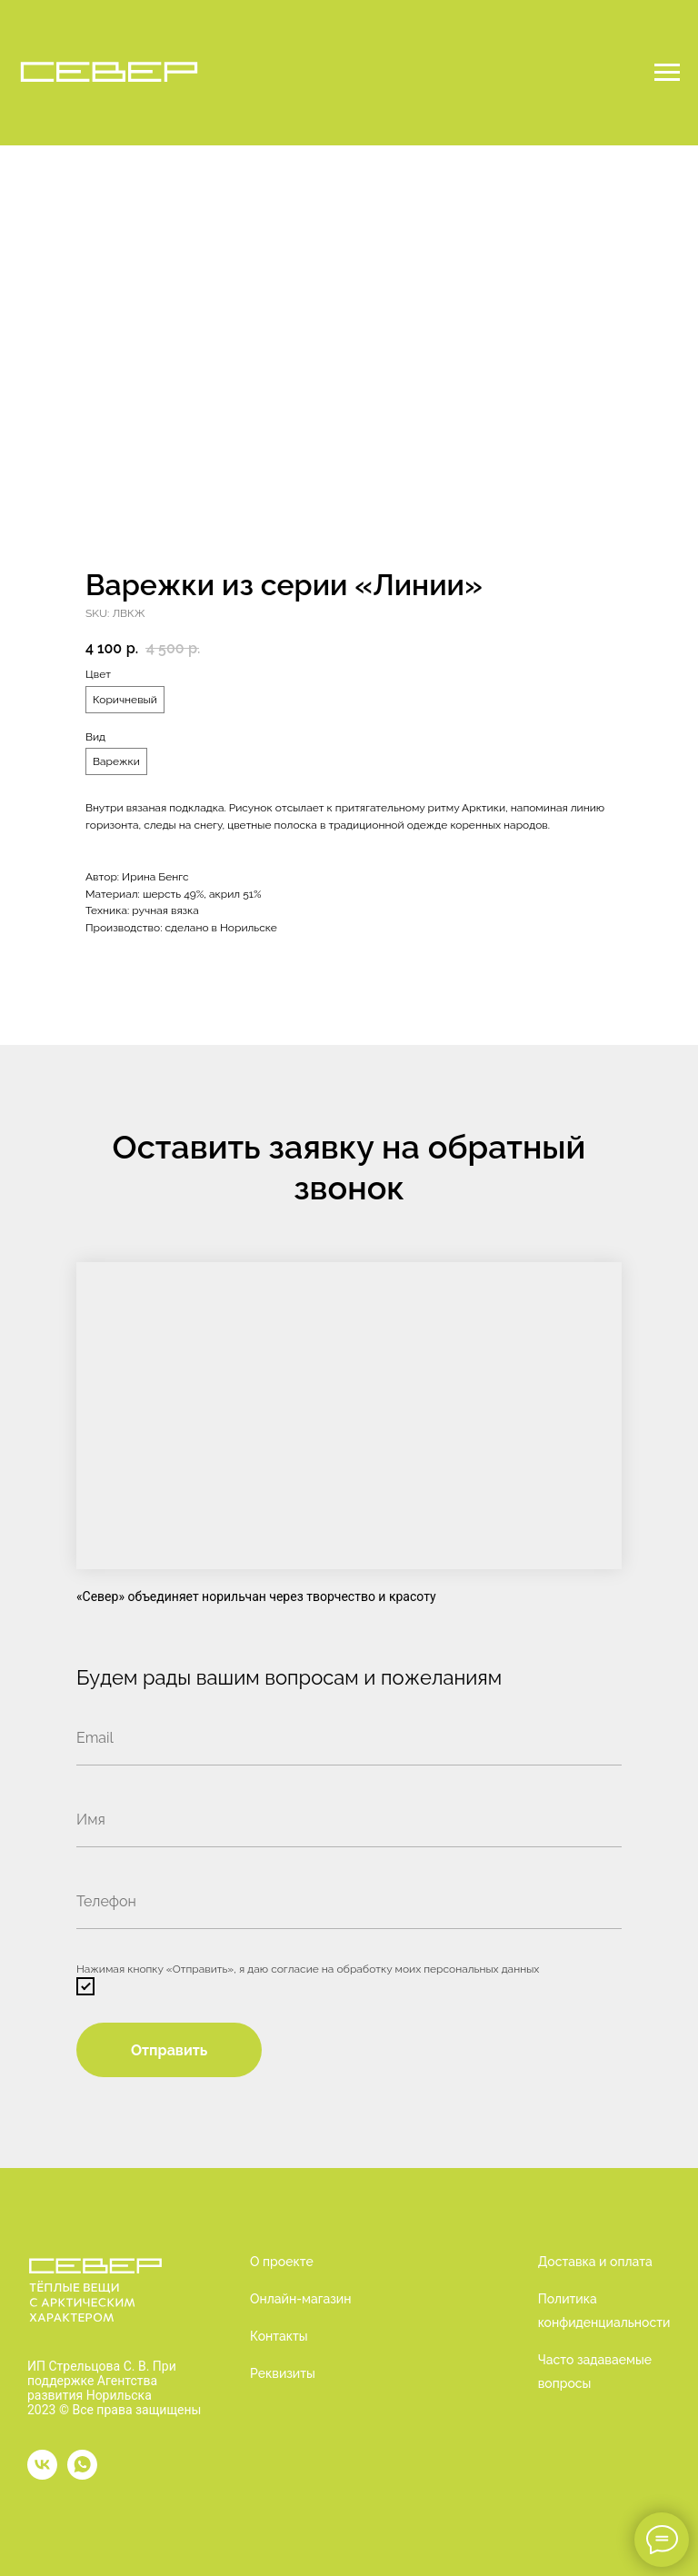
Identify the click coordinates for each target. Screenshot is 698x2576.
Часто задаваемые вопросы (595, 2371)
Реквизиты (282, 2373)
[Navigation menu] (667, 73)
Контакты (279, 2336)
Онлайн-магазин (301, 2299)
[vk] (42, 2465)
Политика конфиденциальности (604, 2311)
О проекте (282, 2261)
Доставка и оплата (595, 2261)
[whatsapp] (82, 2465)
